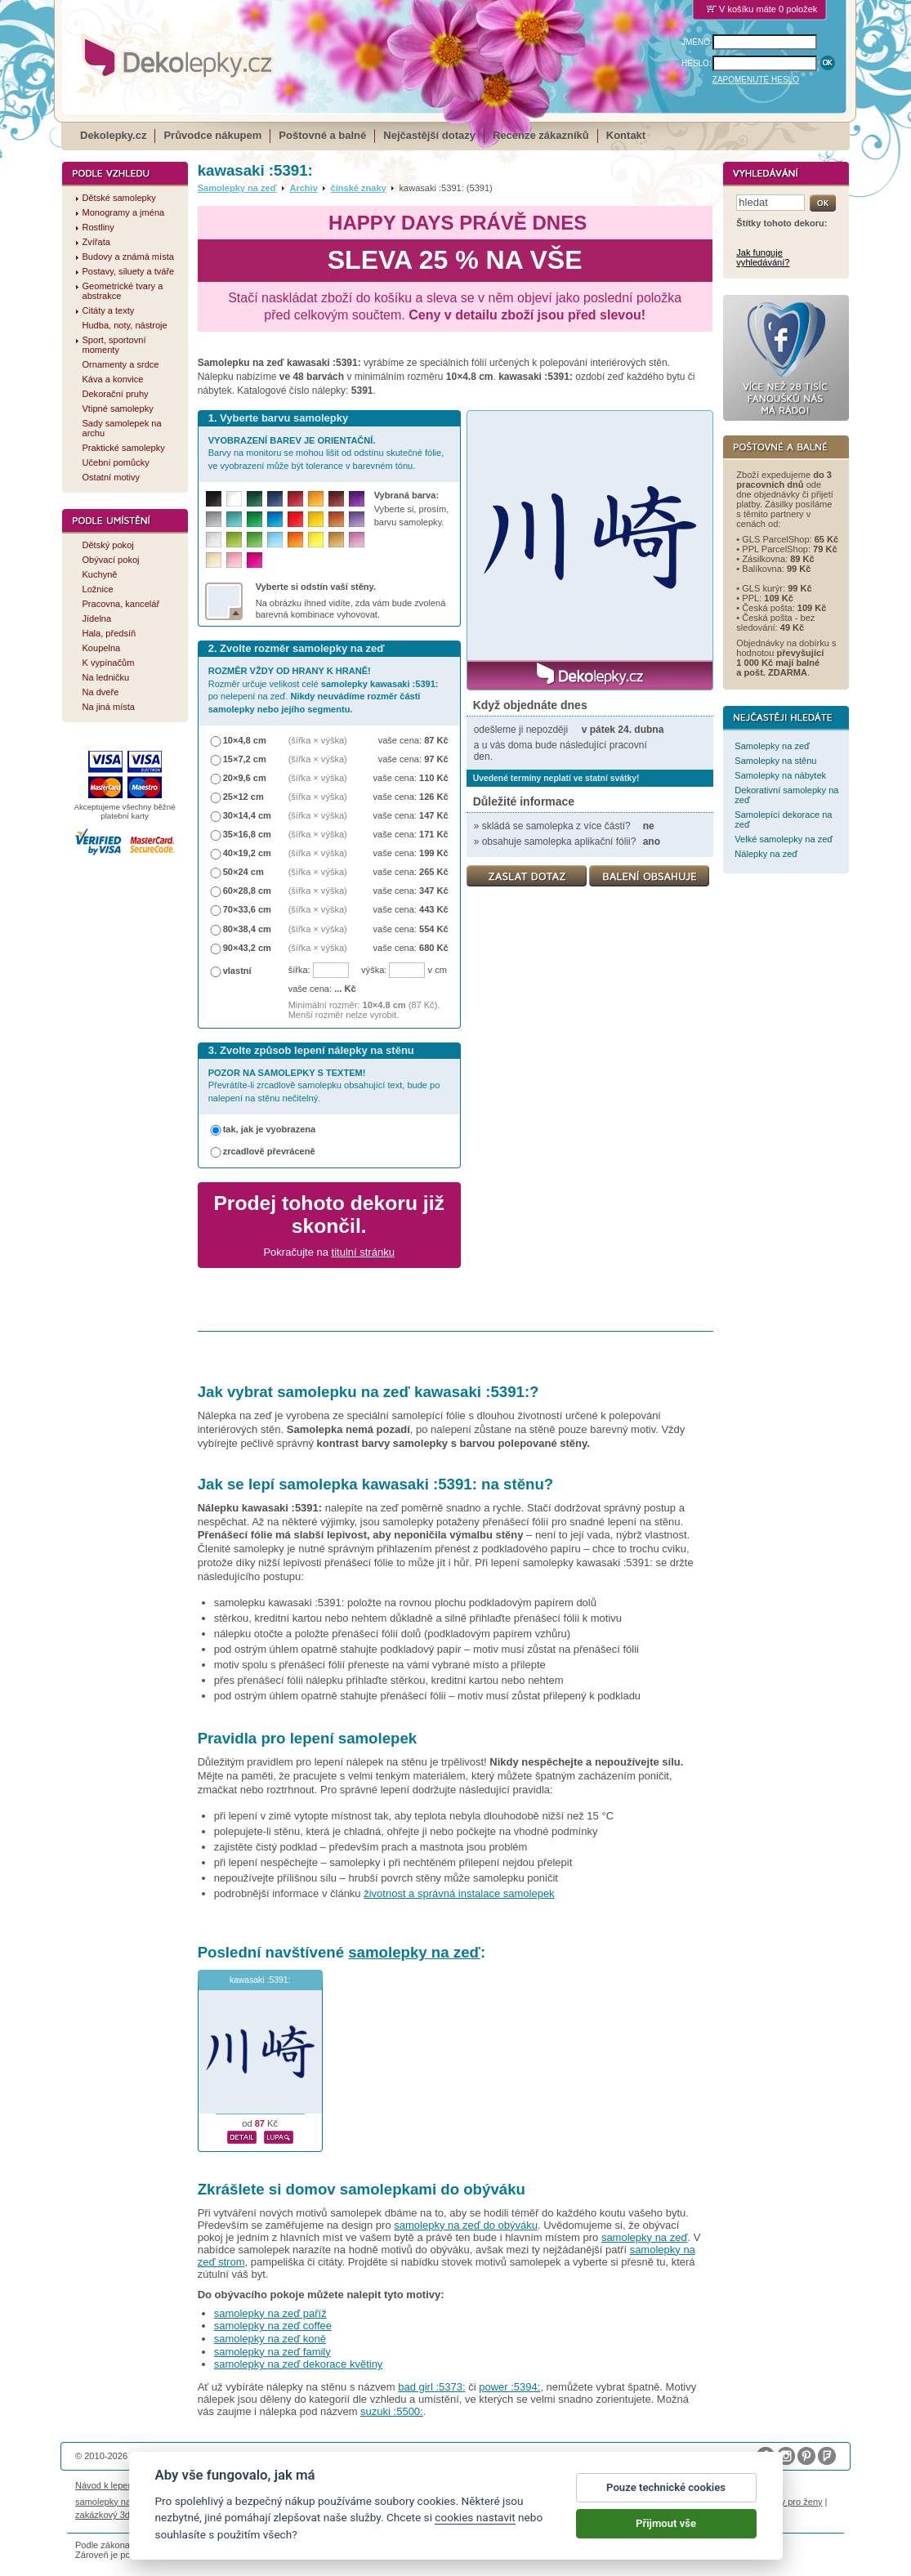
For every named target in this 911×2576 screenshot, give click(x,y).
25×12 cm (243, 796)
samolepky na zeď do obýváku (466, 2225)
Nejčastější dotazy (429, 135)
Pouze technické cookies (666, 2487)
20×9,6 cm (244, 778)
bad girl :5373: (431, 2387)
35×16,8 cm (247, 834)
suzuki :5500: (391, 2411)
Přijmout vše (666, 2523)
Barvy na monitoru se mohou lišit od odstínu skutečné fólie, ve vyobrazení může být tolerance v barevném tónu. (326, 453)
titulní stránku (363, 1252)
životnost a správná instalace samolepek (459, 1893)
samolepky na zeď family (272, 2352)
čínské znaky (358, 188)
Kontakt (625, 135)
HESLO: (696, 63)
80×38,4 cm (247, 929)
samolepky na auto (113, 2502)
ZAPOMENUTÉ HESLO (755, 79)
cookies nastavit (475, 2517)
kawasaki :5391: (260, 1980)
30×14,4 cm (247, 815)
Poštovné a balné (322, 135)
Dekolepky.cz (113, 135)
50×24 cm (243, 872)
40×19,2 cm (247, 853)
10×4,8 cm (244, 740)
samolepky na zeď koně (270, 2339)
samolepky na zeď (414, 1952)
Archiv (303, 188)
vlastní (237, 970)
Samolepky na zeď (237, 188)
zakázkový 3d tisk (110, 2515)
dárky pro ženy (792, 2502)
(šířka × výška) (317, 740)
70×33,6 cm (247, 909)
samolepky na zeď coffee (273, 2325)
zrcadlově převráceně (269, 1151)
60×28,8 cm (247, 890)
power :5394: (509, 2387)
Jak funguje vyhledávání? (762, 257)
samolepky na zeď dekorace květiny (298, 2364)
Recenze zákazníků (541, 135)
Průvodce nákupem (212, 135)
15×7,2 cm (244, 759)
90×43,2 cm (247, 948)
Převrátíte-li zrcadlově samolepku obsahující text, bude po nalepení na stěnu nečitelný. (324, 1085)
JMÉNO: (696, 42)
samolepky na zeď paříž (270, 2313)
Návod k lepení (105, 2485)
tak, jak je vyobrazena (269, 1129)
